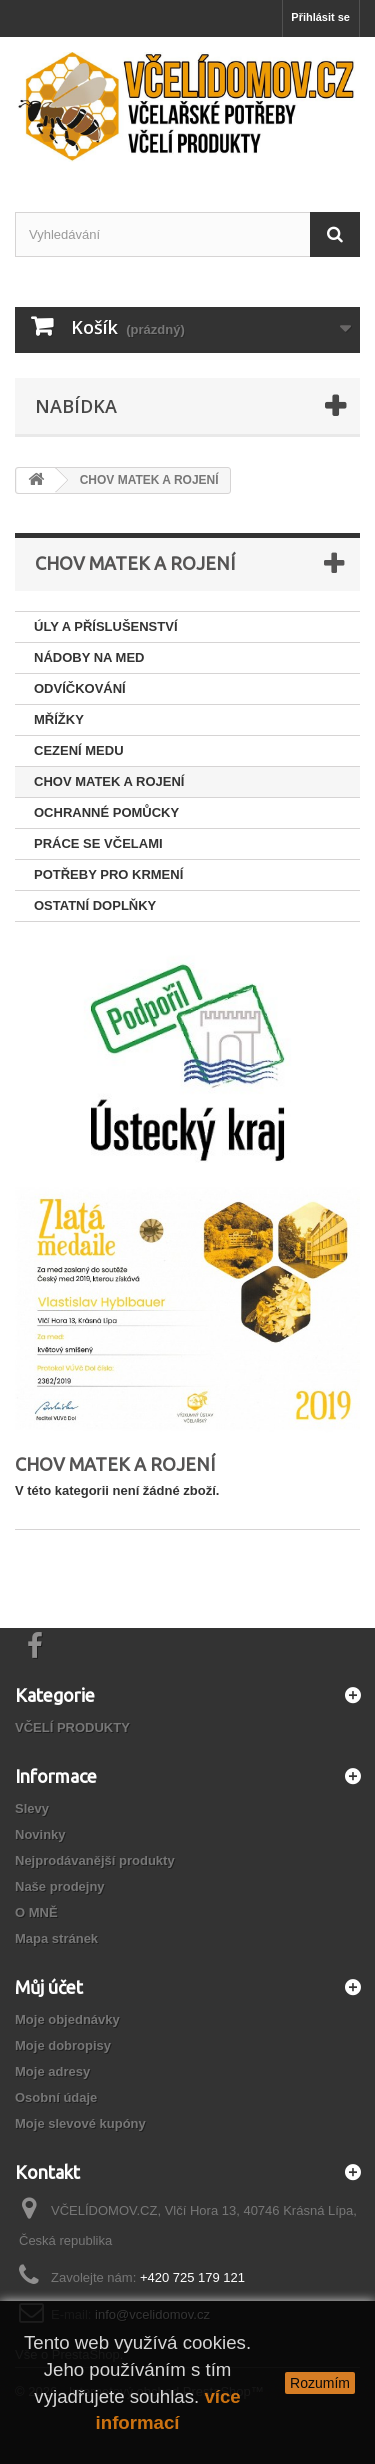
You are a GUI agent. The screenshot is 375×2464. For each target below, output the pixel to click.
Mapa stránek (56, 1938)
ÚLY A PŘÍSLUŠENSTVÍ (106, 626)
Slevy (32, 1808)
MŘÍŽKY (59, 719)
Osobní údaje (56, 2097)
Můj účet (49, 1987)
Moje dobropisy (63, 2045)
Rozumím (320, 2383)
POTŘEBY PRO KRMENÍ (108, 874)
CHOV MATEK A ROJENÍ (109, 781)
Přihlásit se (320, 17)
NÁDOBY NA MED (89, 657)
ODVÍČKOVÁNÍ (80, 688)
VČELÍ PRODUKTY (72, 1727)
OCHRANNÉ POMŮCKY (106, 812)
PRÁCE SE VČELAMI (98, 843)
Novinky (40, 1834)
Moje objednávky (67, 2019)
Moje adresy (52, 2071)
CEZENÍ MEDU (79, 750)
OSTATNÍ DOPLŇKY (95, 905)
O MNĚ (36, 1912)
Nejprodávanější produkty (95, 1860)
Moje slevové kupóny (80, 2123)
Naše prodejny (60, 1886)
